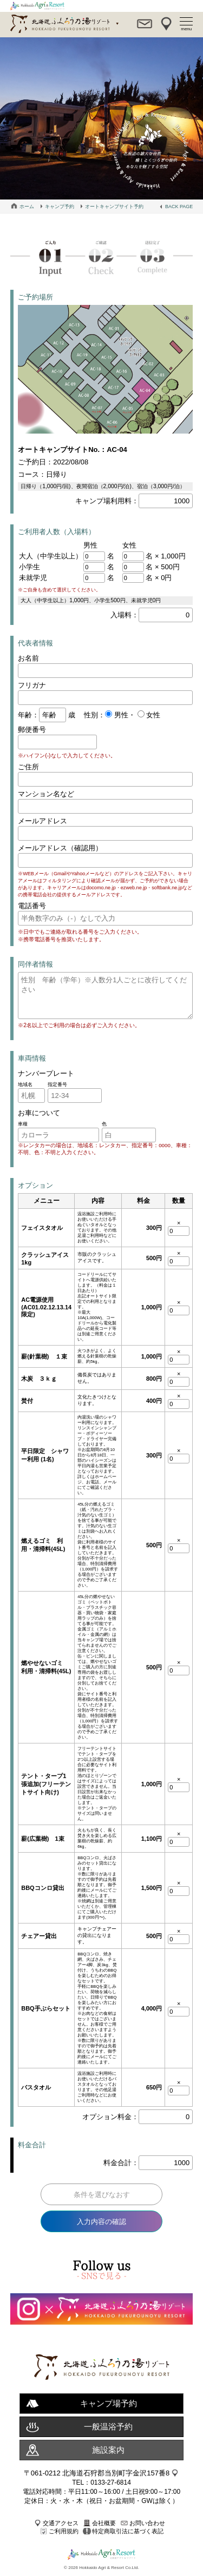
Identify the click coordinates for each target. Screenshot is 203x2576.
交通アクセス (60, 2523)
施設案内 (108, 2449)
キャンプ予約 (59, 206)
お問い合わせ (147, 2523)
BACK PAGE (179, 206)
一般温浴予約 (108, 2426)
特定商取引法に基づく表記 (127, 2531)
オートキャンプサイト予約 (114, 206)
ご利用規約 (63, 2531)
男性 (120, 715)
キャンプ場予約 (108, 2403)
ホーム (26, 206)
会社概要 (104, 2523)
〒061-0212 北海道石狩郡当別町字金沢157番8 (96, 2473)
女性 (153, 715)
